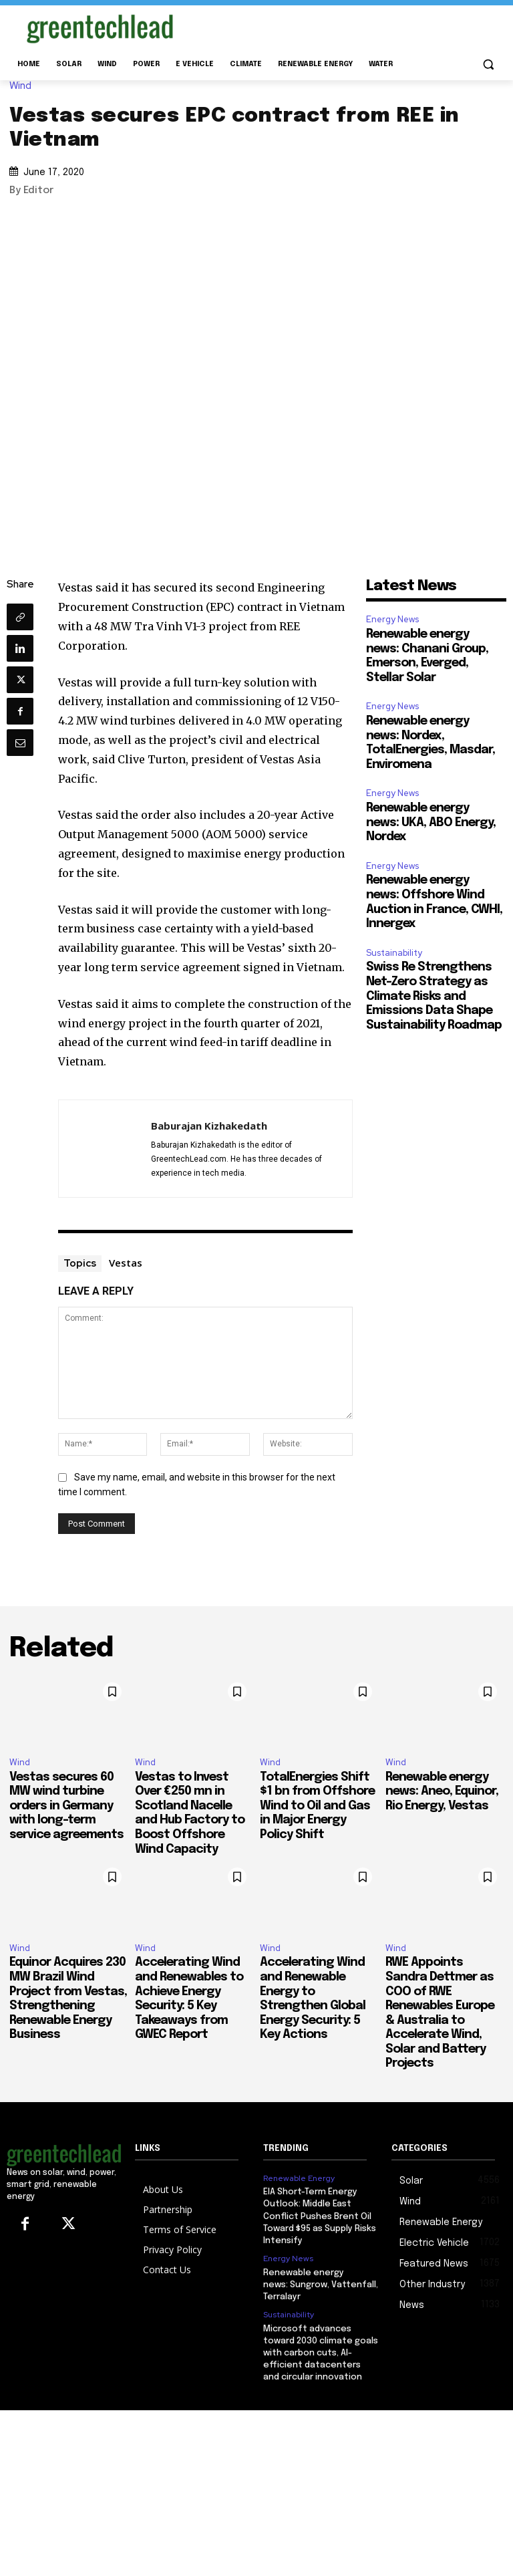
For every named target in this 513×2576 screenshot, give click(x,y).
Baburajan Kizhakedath (209, 1125)
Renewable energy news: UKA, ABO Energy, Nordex (431, 822)
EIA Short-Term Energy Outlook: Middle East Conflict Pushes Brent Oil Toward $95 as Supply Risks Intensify (319, 2216)
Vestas (125, 1262)
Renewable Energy (299, 2178)
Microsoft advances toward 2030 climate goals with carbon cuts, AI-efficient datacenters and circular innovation (320, 2353)
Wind (23, 86)
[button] (488, 64)
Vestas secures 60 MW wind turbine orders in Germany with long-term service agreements (66, 1806)
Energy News (392, 619)
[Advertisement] (347, 26)
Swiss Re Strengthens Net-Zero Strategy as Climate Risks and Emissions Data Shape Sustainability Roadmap (434, 996)
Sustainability (394, 952)
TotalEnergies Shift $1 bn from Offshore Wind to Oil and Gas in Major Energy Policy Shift (317, 1806)
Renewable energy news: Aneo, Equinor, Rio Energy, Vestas (441, 1791)
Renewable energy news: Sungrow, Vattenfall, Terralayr (320, 2285)
